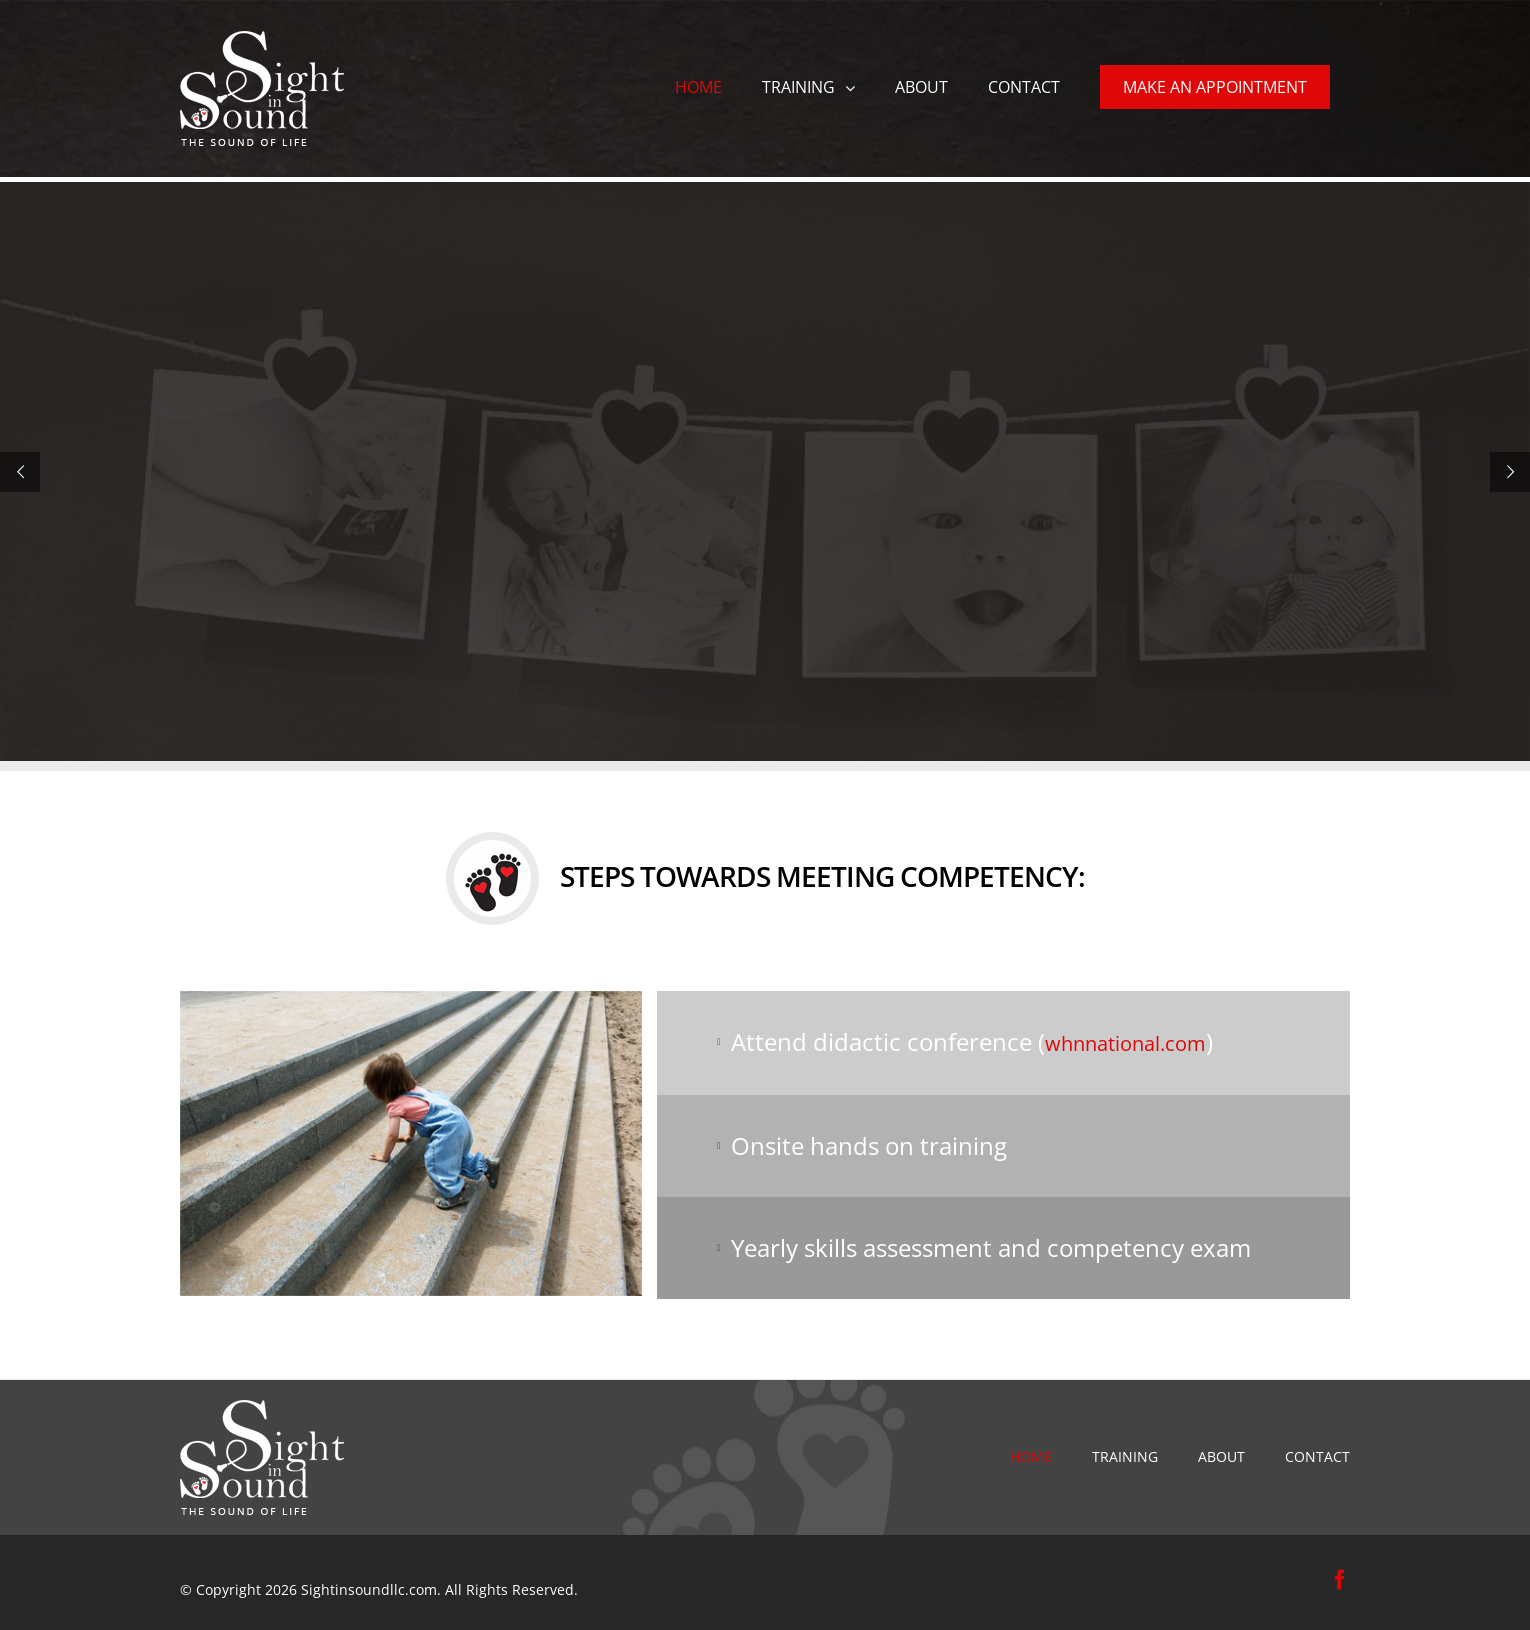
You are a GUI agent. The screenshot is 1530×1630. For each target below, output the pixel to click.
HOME (1031, 1456)
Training (1125, 1456)
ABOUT (1221, 1456)
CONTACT (1317, 1456)
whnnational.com (1125, 1043)
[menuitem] (698, 85)
